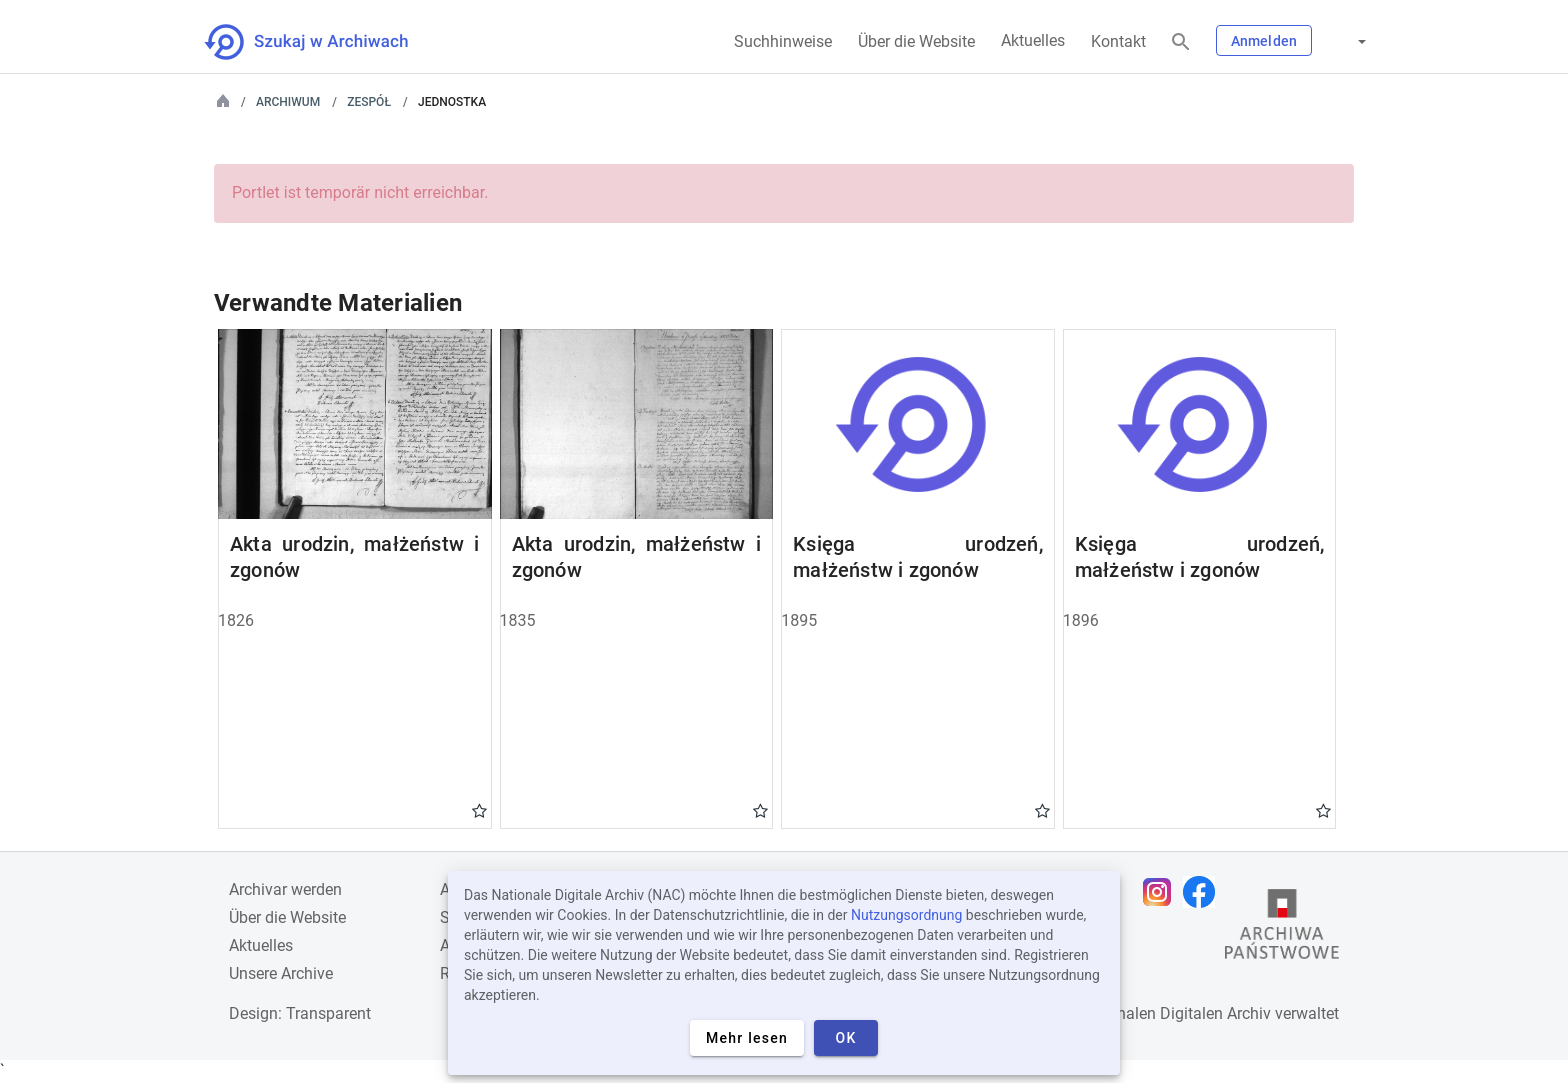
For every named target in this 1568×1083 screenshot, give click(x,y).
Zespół (369, 102)
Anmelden (1264, 41)
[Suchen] (1181, 42)
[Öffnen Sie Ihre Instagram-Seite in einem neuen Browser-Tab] (1162, 892)
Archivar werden (285, 889)
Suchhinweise (783, 41)
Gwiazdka (479, 810)
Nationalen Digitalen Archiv (1175, 1013)
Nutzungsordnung (906, 915)
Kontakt (1118, 41)
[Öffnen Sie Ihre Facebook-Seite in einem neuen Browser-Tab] (1204, 892)
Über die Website (916, 41)
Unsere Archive (281, 973)
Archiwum (288, 102)
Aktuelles (1033, 40)
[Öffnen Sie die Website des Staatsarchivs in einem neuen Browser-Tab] (1282, 929)
